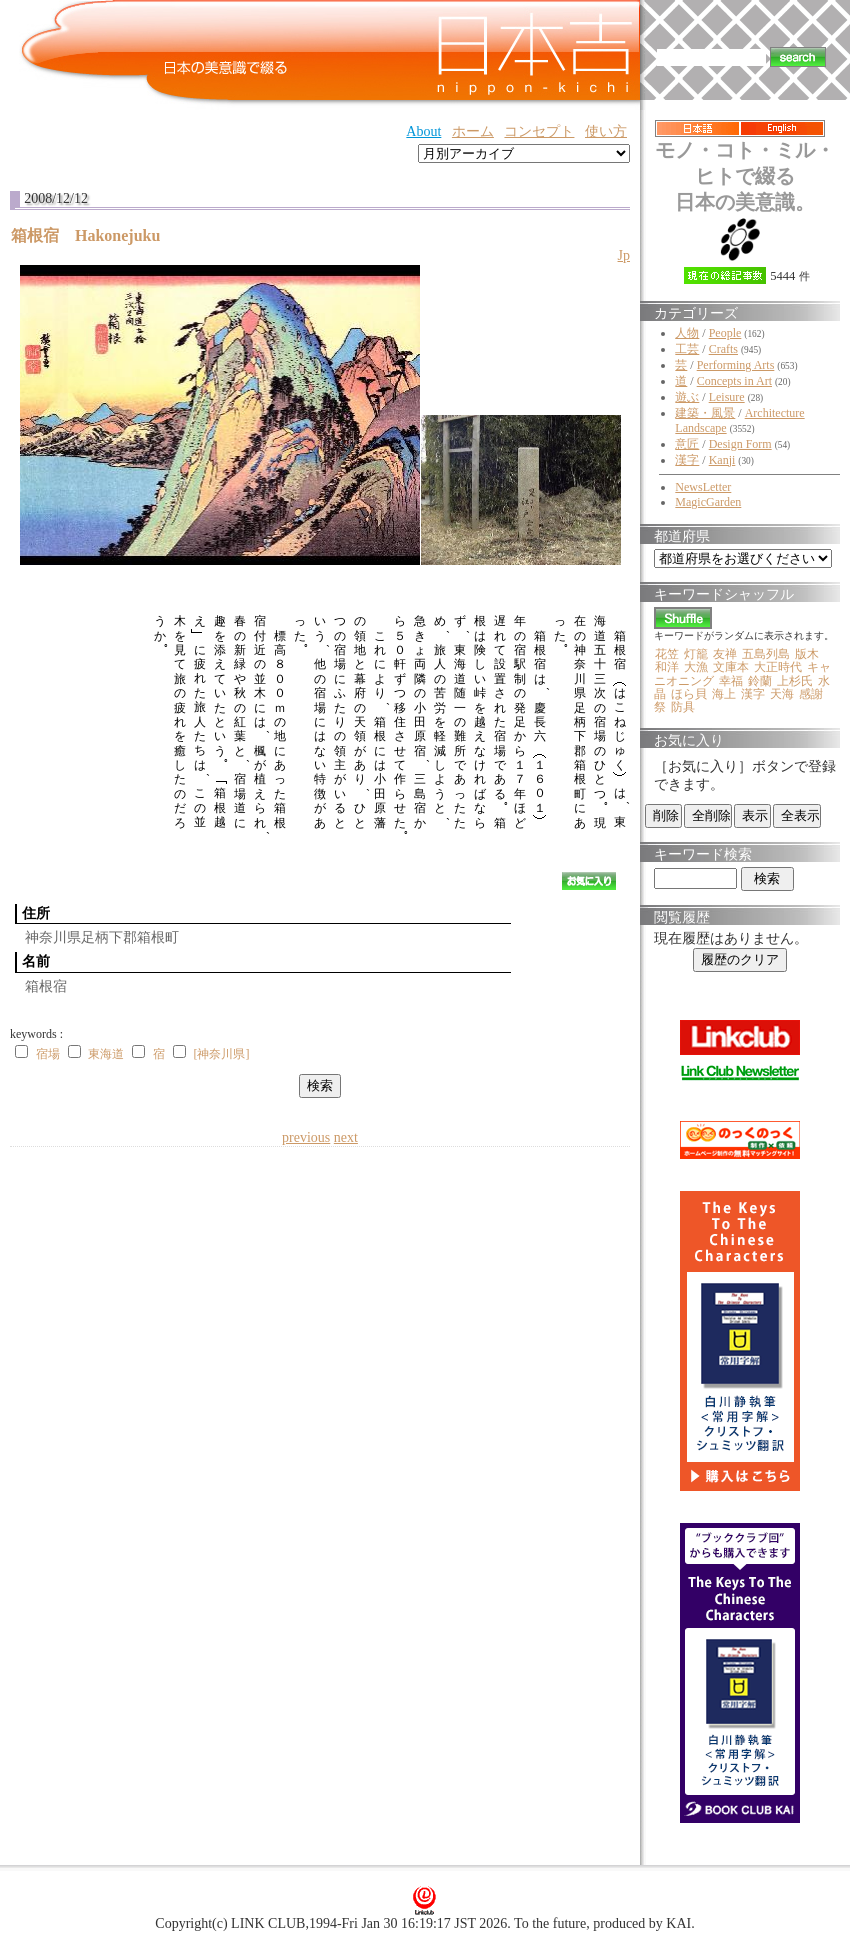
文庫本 (731, 667)
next (346, 1137)
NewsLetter (703, 487)
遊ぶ (687, 397)
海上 (724, 694)
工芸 (687, 349)
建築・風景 (705, 413)
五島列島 (766, 654)
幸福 (731, 681)
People (725, 333)
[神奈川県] (221, 1054)
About (423, 131)
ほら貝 (689, 694)
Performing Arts (736, 365)
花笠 (667, 654)
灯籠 (696, 654)
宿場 (48, 1054)
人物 (687, 333)
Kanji (722, 460)
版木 (807, 654)
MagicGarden (708, 502)
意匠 (687, 444)
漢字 (687, 460)
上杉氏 (795, 681)
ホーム (473, 131)
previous (306, 1137)
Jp (624, 255)
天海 (782, 694)
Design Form (740, 444)
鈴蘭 (760, 681)
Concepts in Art (734, 381)
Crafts (723, 349)
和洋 (667, 667)
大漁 (696, 667)
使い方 (606, 131)
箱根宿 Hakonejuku (93, 235)
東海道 (106, 1054)
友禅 (725, 654)
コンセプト (539, 131)
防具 (683, 707)
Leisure (727, 397)
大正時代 (778, 667)
